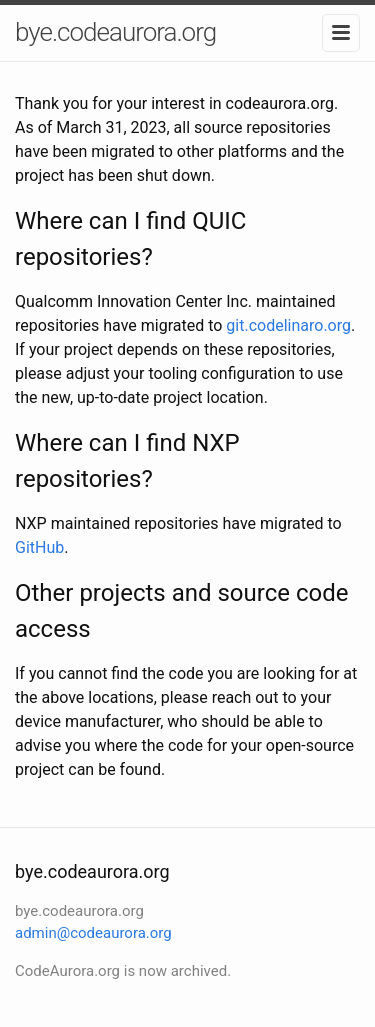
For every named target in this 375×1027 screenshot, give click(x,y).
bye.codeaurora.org (115, 32)
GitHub (39, 547)
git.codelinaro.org (288, 325)
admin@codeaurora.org (93, 933)
